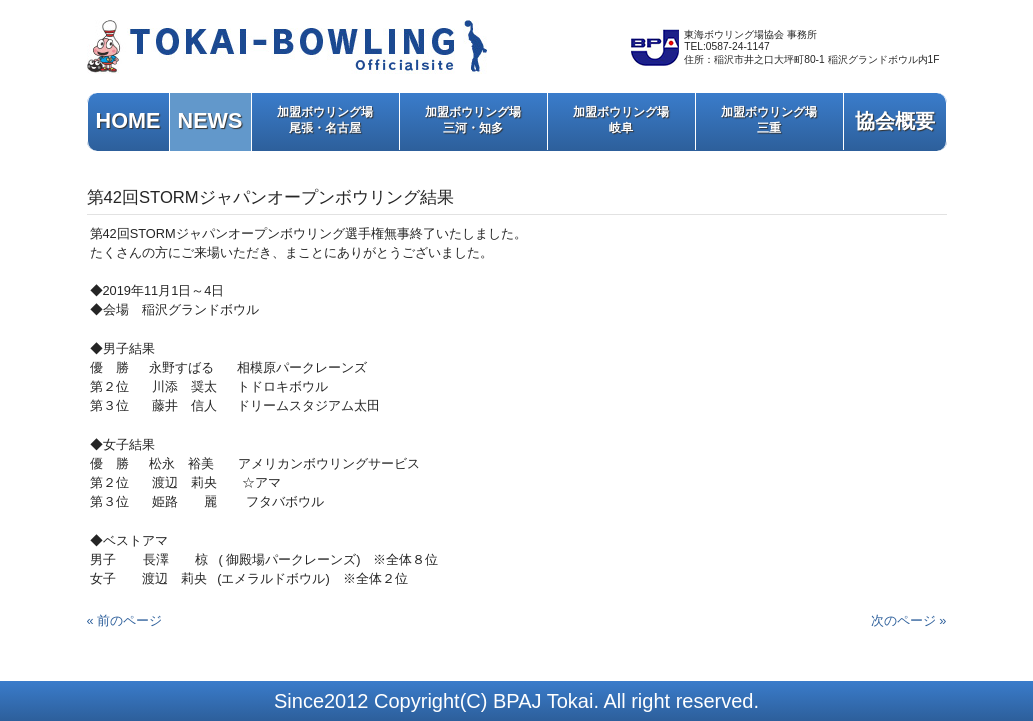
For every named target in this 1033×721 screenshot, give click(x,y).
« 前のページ (125, 620)
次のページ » (909, 620)
